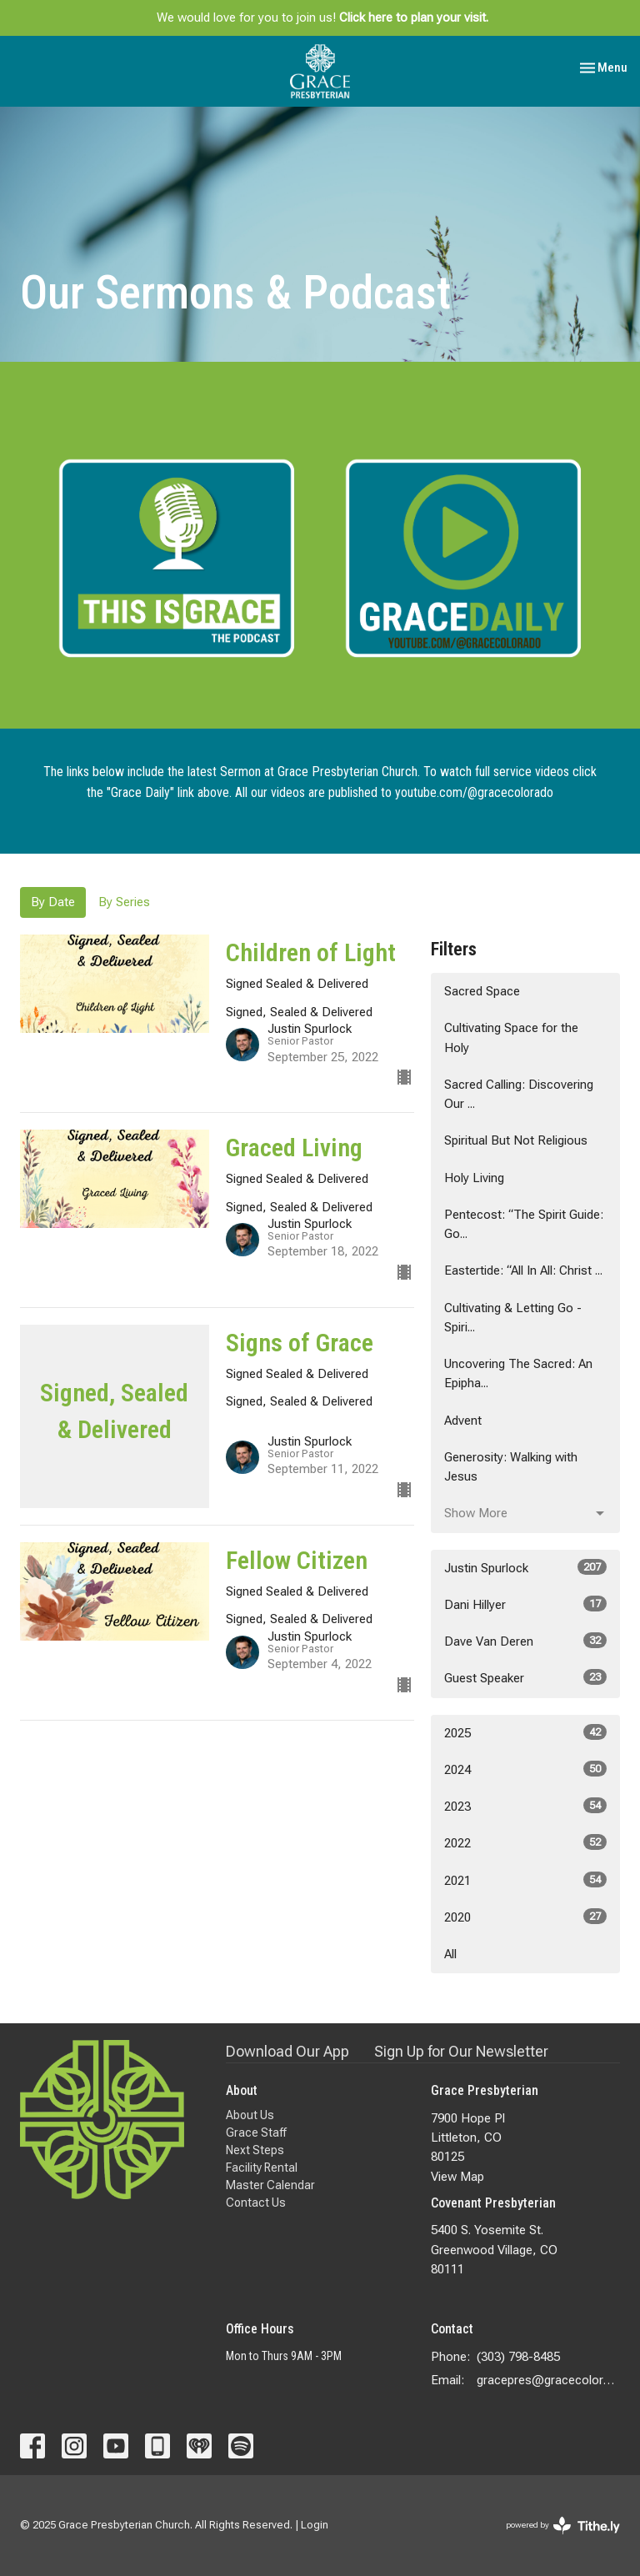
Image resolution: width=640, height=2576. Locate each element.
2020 (525, 1916)
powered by (563, 2525)
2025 (525, 1732)
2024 (525, 1769)
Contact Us (256, 2202)
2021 (525, 1880)
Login (314, 2524)
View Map (457, 2176)
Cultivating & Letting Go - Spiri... (513, 1318)
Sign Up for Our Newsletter (461, 2051)
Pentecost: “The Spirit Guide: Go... (523, 1224)
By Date (53, 902)
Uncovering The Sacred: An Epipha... (518, 1373)
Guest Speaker (525, 1677)
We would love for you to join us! (322, 17)
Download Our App (287, 2051)
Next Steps (255, 2150)
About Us (250, 2115)
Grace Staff (256, 2132)
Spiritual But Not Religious (516, 1140)
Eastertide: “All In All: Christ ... (523, 1270)
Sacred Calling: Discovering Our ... (518, 1094)
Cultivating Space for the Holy (511, 1037)
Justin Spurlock (525, 1567)
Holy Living (474, 1177)
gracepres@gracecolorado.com (548, 2380)
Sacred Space (482, 991)
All (450, 1954)
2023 (525, 1805)
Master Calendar (270, 2185)
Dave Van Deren (525, 1640)
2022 (525, 1842)
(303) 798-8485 (518, 2356)
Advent (463, 1420)
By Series (124, 902)
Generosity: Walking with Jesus (511, 1467)
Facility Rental (262, 2167)
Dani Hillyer (525, 1604)
